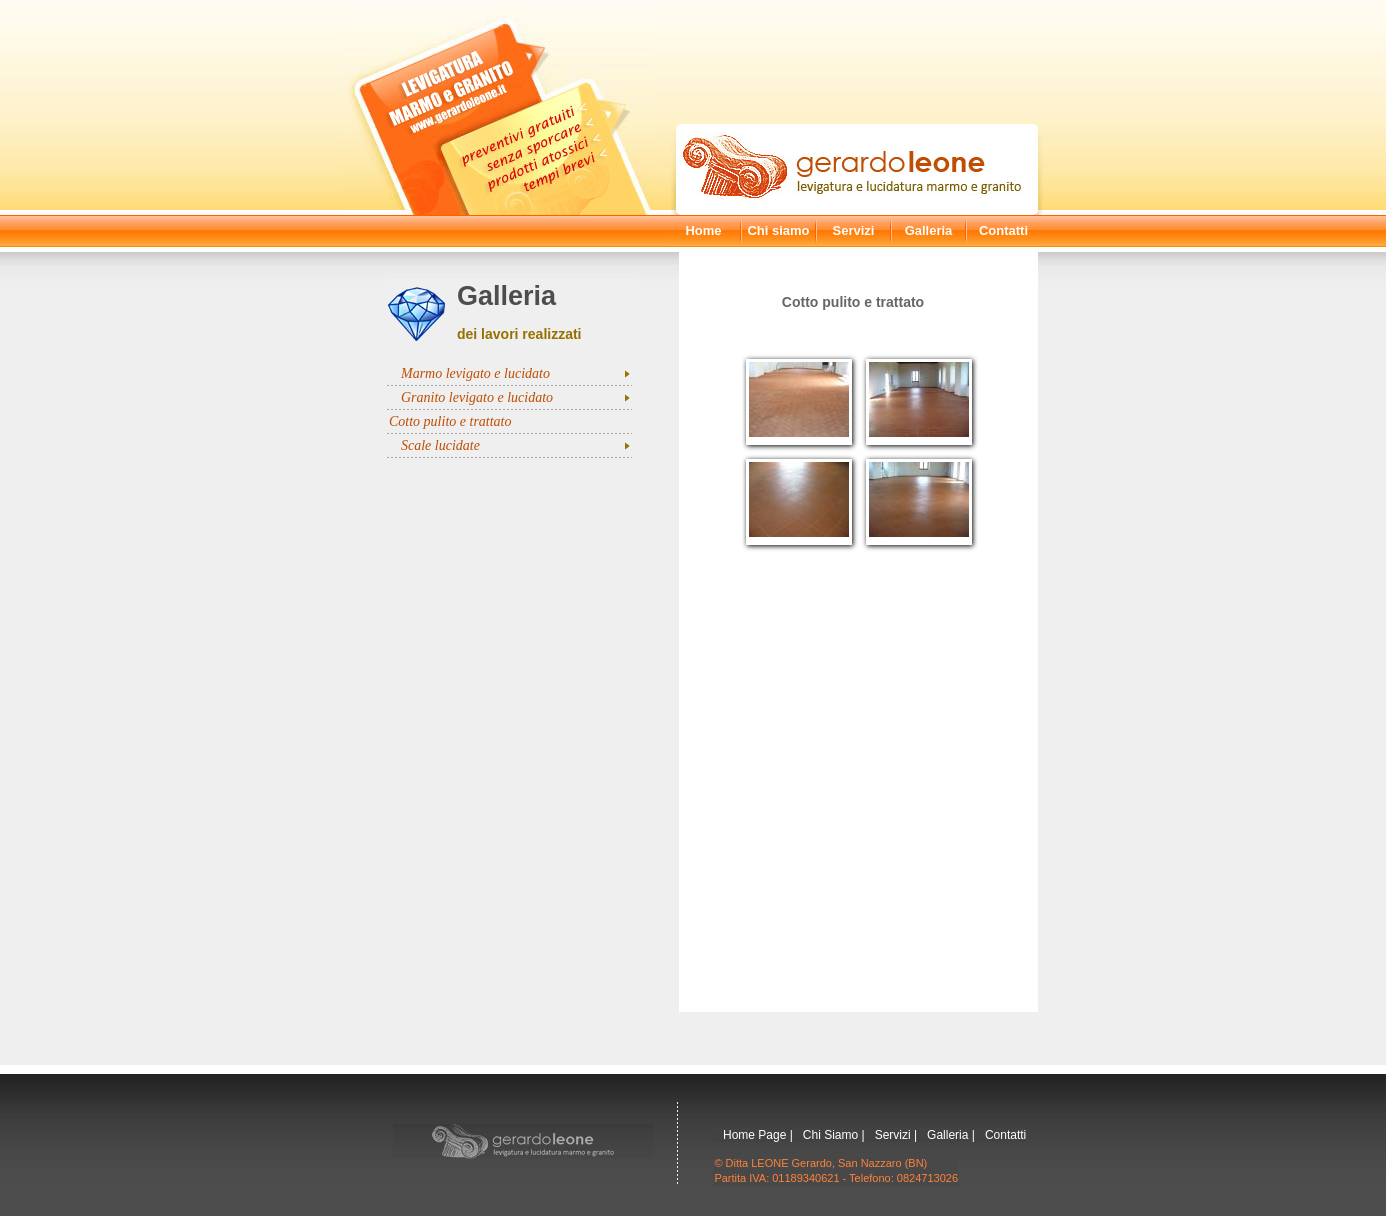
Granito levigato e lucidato (477, 397)
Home (703, 230)
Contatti (1003, 230)
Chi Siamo (830, 1135)
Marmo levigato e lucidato (475, 373)
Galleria (929, 230)
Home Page (754, 1135)
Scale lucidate (440, 445)
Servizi (854, 230)
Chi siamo (778, 230)
